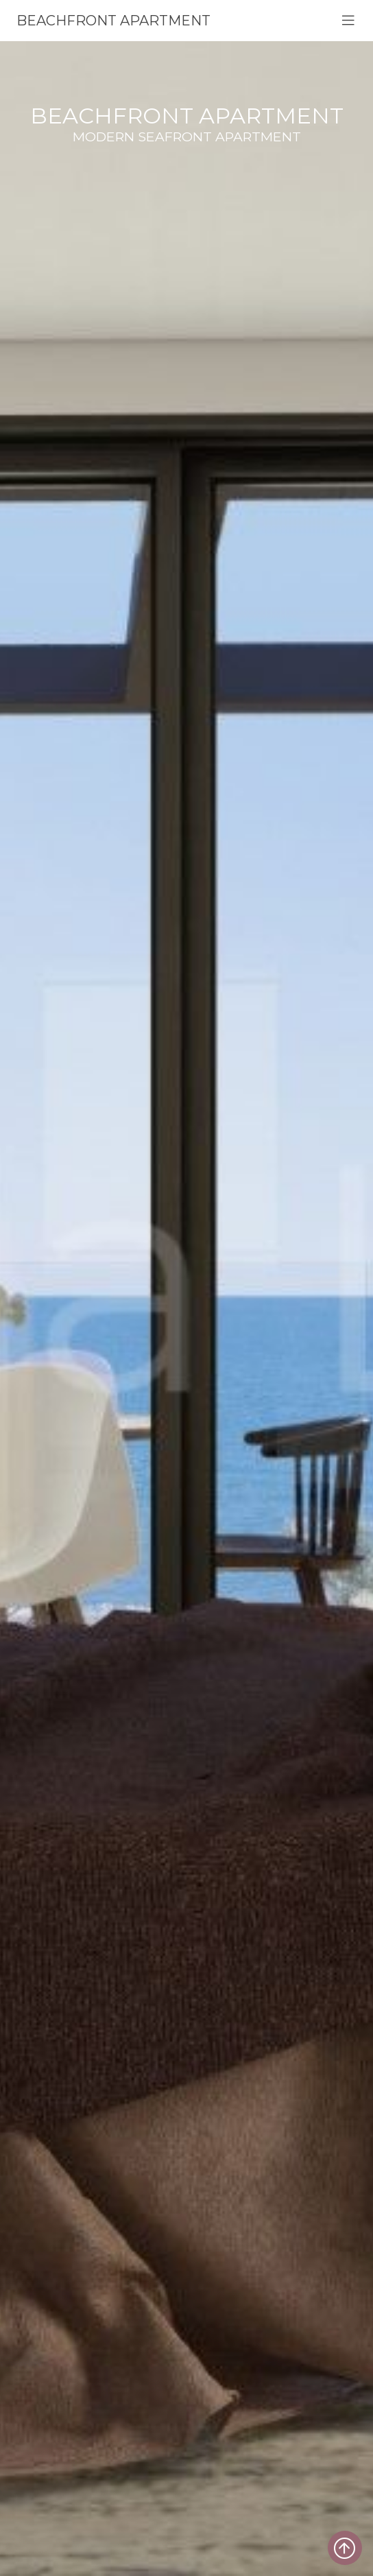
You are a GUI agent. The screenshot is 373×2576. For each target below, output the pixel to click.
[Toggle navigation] (348, 20)
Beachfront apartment (113, 20)
